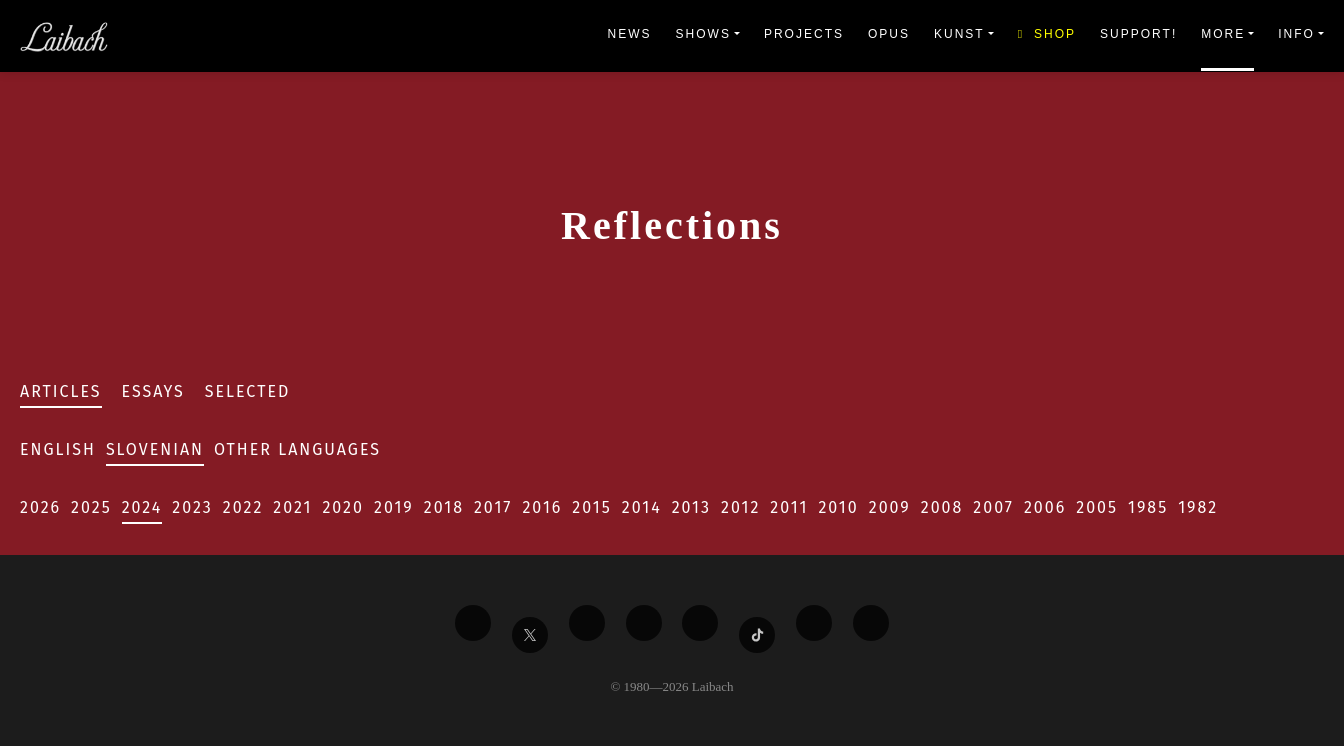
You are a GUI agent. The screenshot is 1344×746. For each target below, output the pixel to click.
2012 (740, 507)
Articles (61, 391)
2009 (890, 507)
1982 (1198, 507)
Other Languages (297, 449)
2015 (591, 507)
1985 (1148, 507)
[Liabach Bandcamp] (871, 623)
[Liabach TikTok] (757, 635)
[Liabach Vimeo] (587, 623)
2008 (942, 507)
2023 (192, 507)
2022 (243, 507)
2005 (1097, 507)
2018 (444, 507)
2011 (789, 507)
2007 (993, 507)
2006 (1045, 507)
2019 (394, 507)
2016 (542, 507)
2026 (40, 507)
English (58, 449)
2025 (91, 507)
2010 (838, 507)
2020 (343, 507)
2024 (142, 507)
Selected (248, 391)
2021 (292, 507)
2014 (642, 507)
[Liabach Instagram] (700, 623)
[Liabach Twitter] (530, 635)
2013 (691, 507)
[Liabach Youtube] (644, 623)
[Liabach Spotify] (814, 623)
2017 (493, 507)
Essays (153, 391)
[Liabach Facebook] (473, 623)
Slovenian (155, 449)
